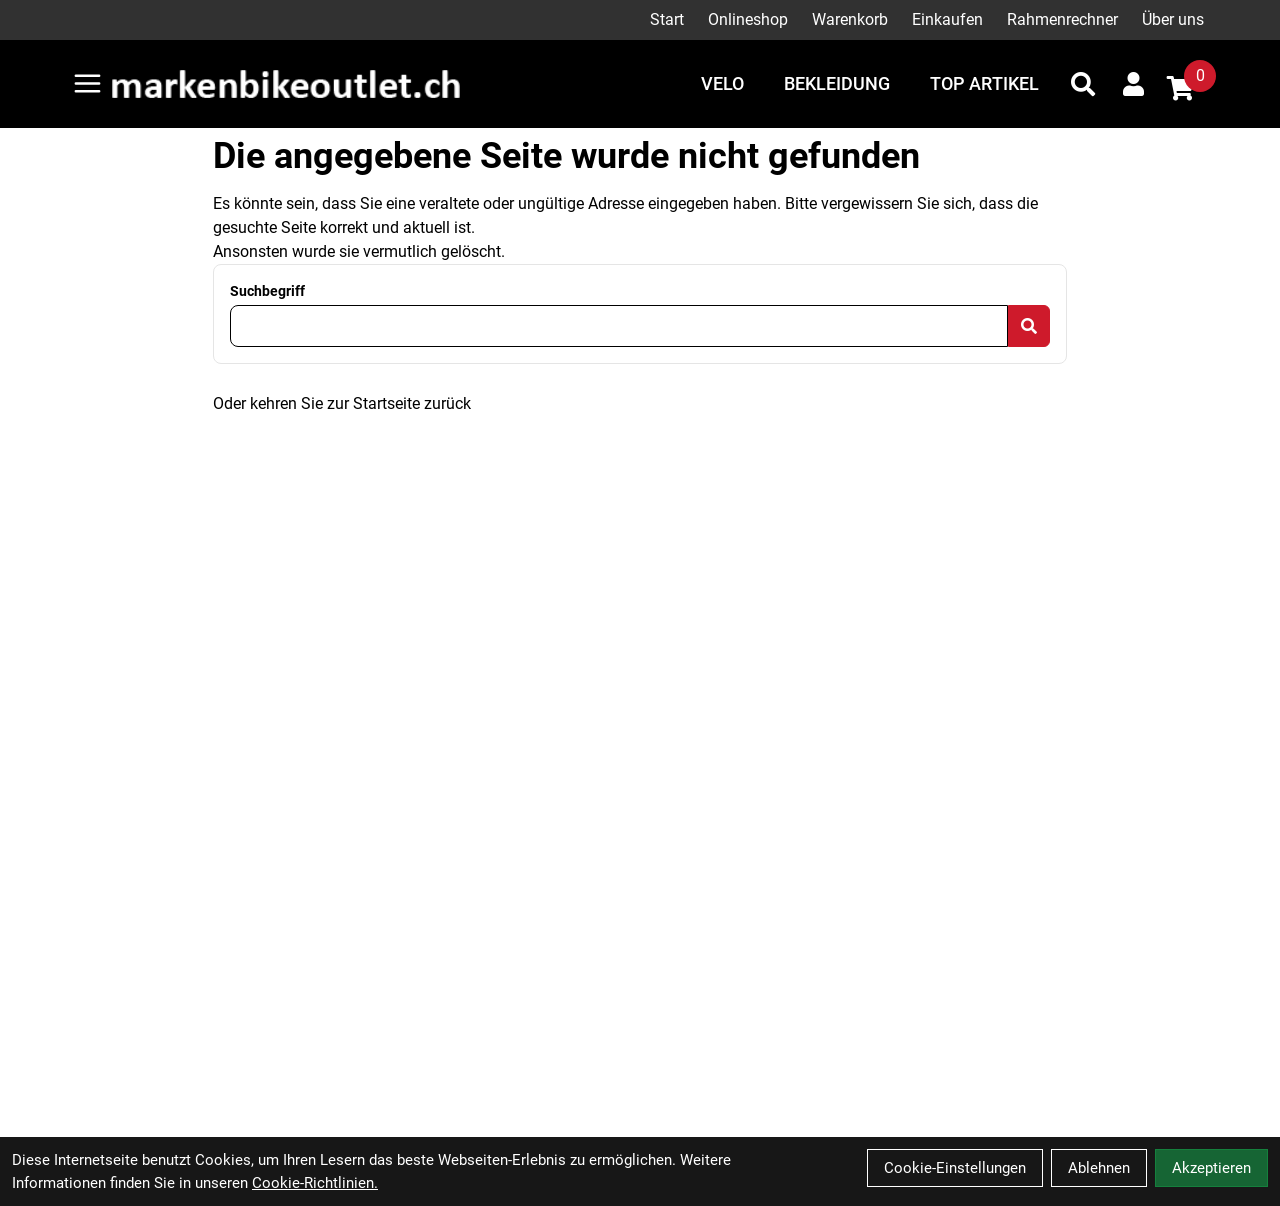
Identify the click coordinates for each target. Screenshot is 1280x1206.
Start (667, 19)
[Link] (87, 83)
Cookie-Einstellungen (955, 1168)
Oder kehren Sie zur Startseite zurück (342, 403)
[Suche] (1083, 84)
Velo (722, 83)
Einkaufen (947, 19)
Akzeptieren (1211, 1168)
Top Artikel (984, 83)
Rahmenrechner (1062, 19)
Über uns (1173, 19)
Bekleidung (837, 83)
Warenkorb (850, 19)
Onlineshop (748, 19)
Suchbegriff (267, 291)
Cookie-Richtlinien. (315, 1183)
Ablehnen (1099, 1168)
